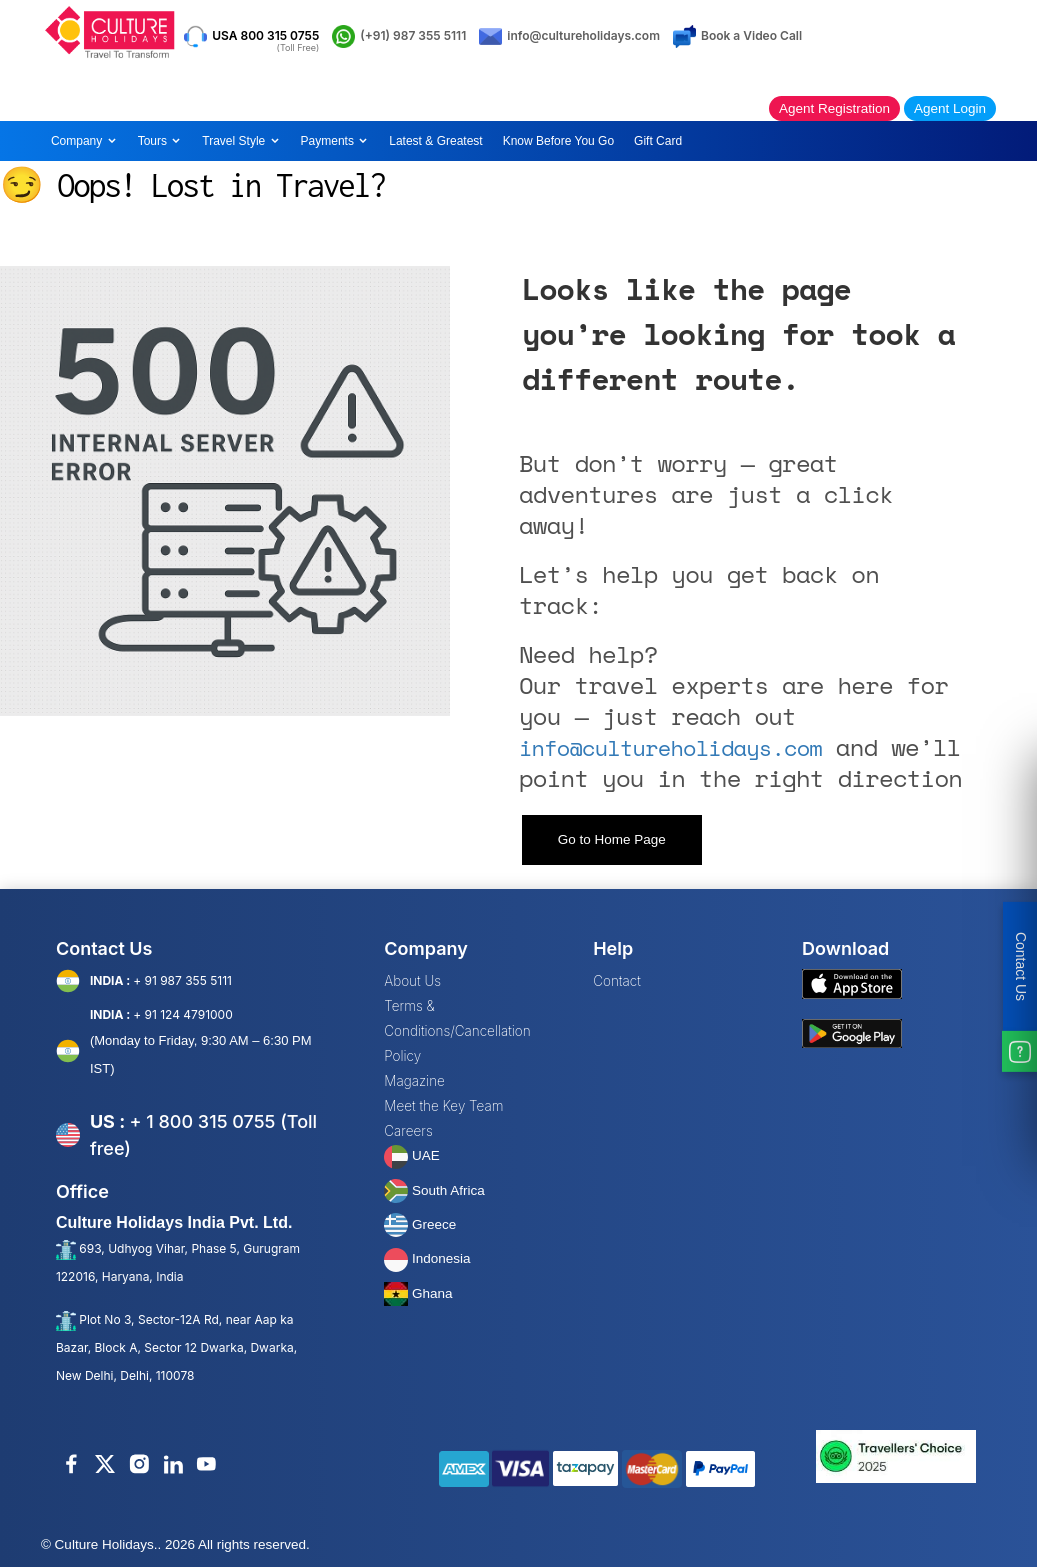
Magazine (414, 1081)
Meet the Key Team (443, 1106)
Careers (408, 1131)
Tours (160, 141)
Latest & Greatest (435, 141)
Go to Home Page (612, 839)
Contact (617, 981)
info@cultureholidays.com (670, 747)
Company (84, 141)
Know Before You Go (558, 141)
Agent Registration (834, 108)
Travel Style (241, 141)
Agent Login (950, 108)
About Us (412, 981)
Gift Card (658, 141)
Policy (402, 1056)
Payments (335, 141)
